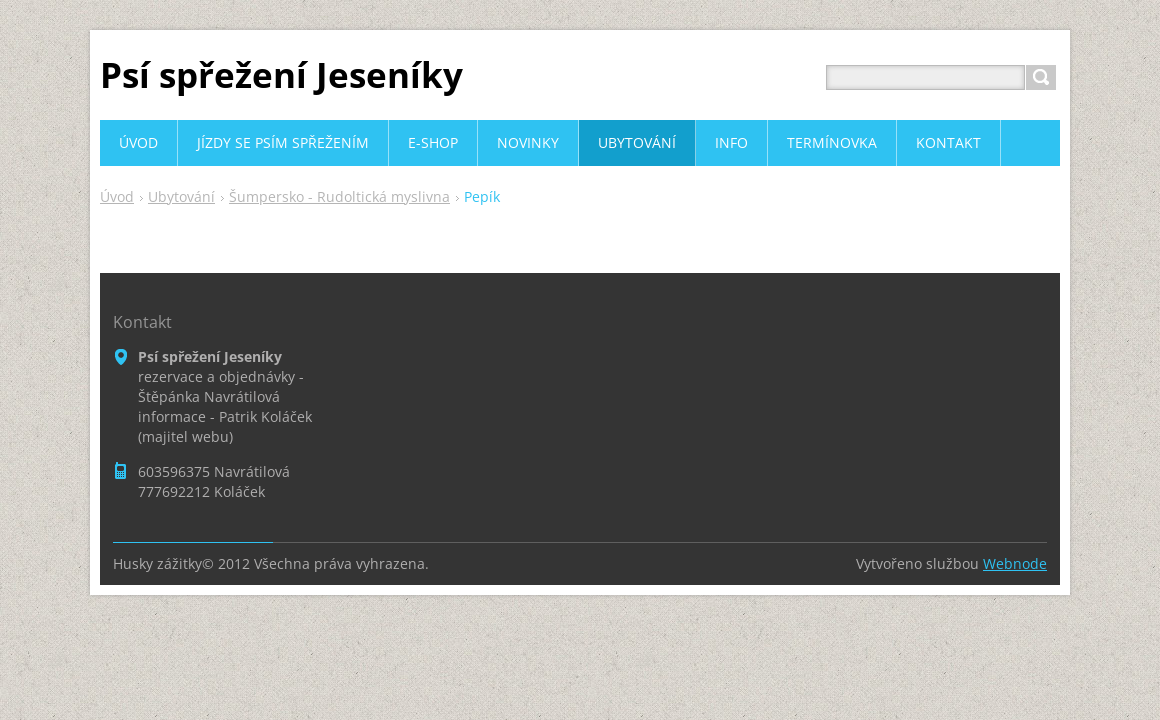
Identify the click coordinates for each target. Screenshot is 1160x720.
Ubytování (181, 196)
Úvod (117, 196)
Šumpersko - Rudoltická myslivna (339, 196)
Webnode (1015, 563)
